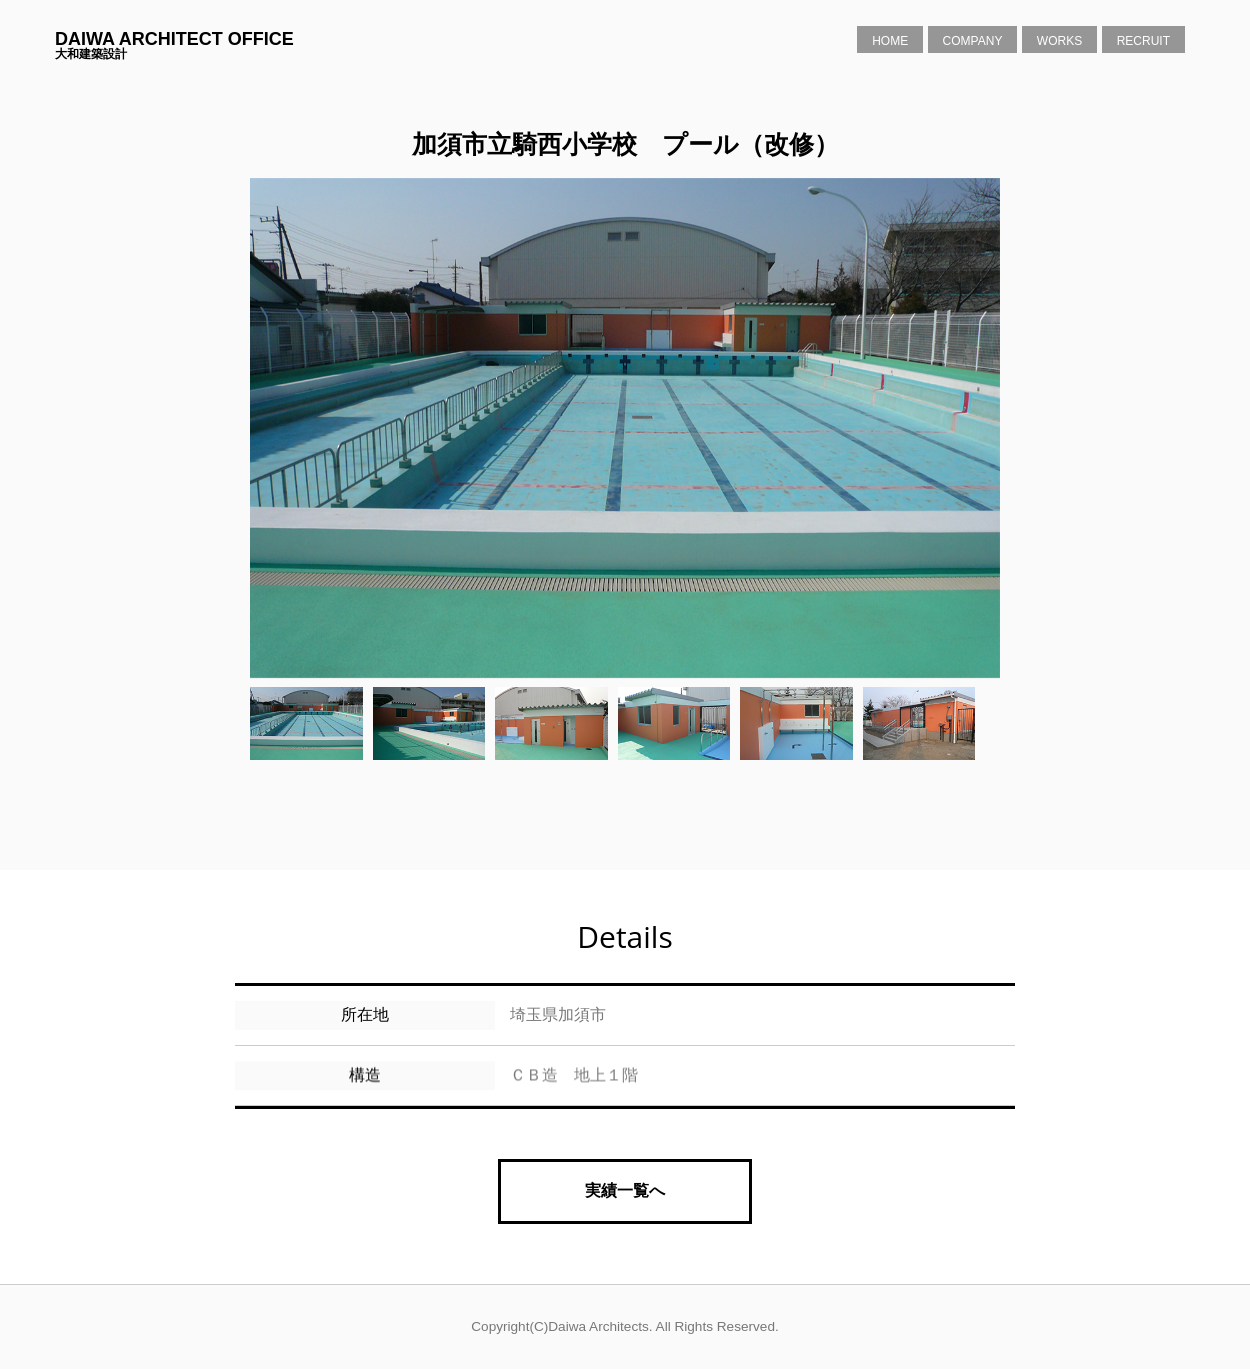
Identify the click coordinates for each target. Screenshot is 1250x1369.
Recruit (1143, 41)
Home (890, 41)
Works (1059, 41)
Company (973, 41)
